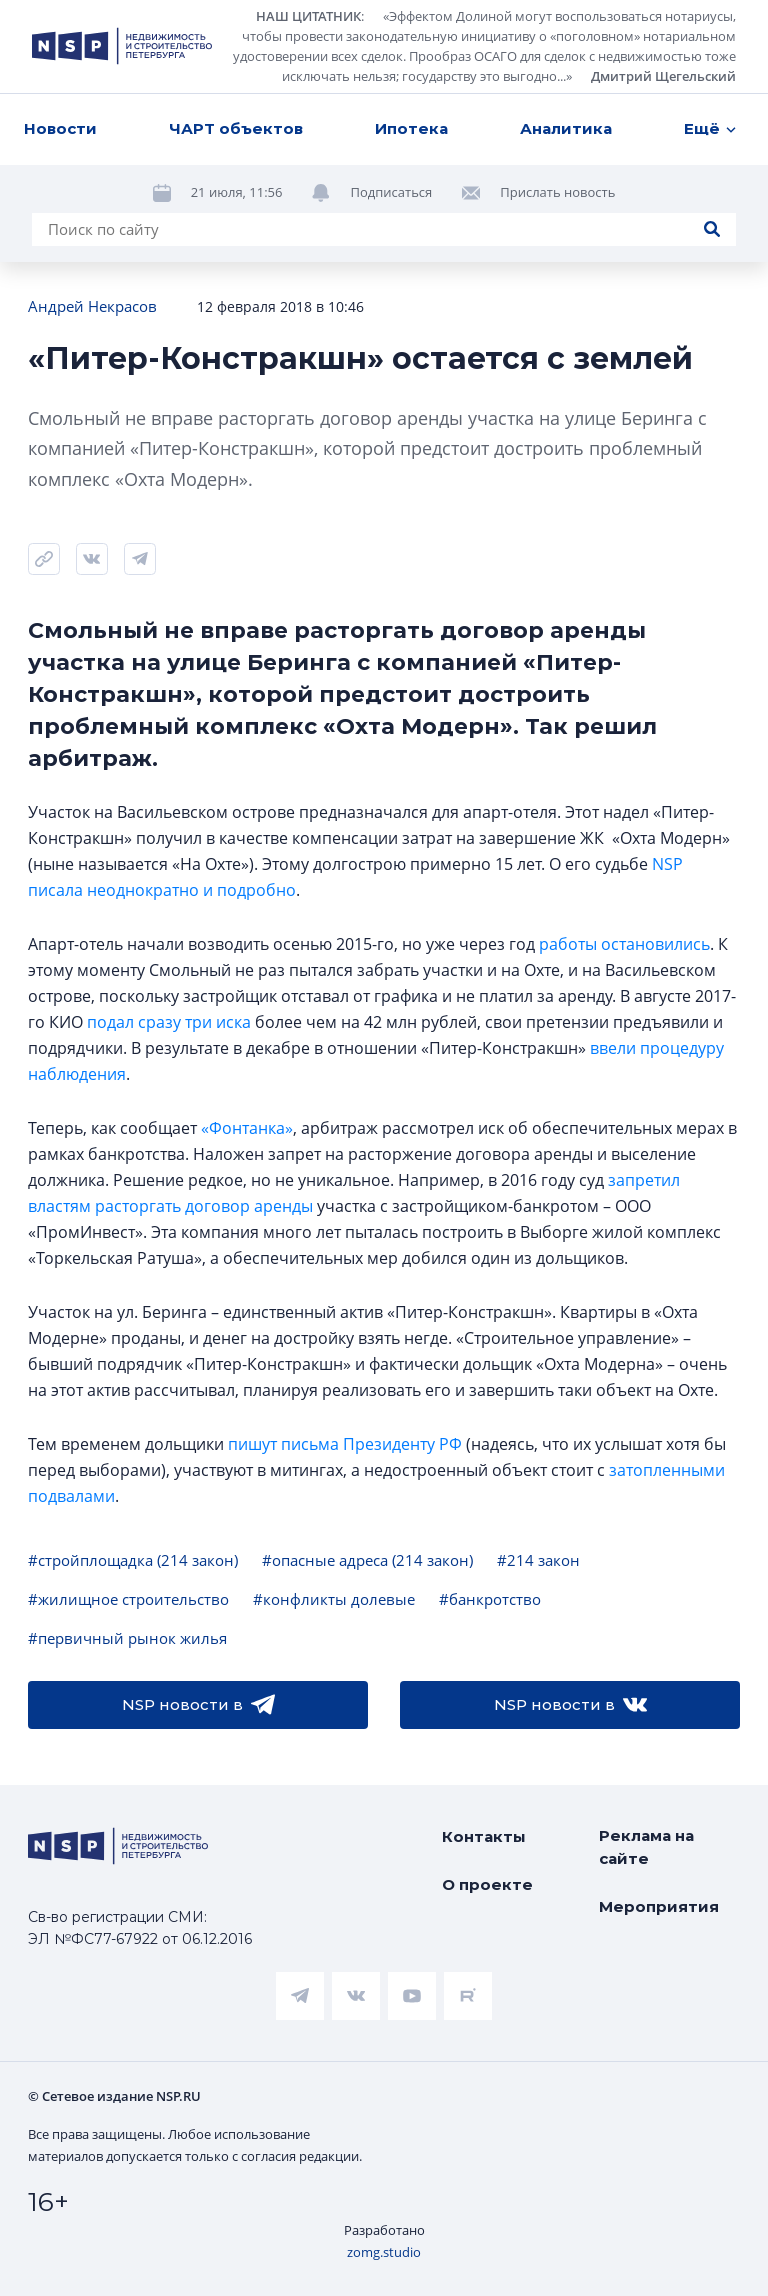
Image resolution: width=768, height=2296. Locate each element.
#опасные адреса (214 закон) (367, 1560)
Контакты (484, 1836)
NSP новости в (198, 1705)
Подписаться (391, 192)
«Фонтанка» (247, 1128)
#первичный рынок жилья (127, 1638)
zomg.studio (384, 2252)
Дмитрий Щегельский (663, 76)
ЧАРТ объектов (236, 128)
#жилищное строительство (128, 1599)
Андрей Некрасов (92, 306)
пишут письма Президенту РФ (345, 1444)
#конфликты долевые (334, 1599)
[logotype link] (122, 46)
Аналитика (566, 128)
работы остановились (624, 944)
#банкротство (490, 1599)
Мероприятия (659, 1906)
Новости (60, 128)
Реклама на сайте (646, 1847)
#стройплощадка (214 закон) (133, 1560)
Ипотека (411, 128)
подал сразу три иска (169, 1022)
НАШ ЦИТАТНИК (308, 16)
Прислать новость (557, 192)
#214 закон (538, 1560)
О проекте (487, 1884)
